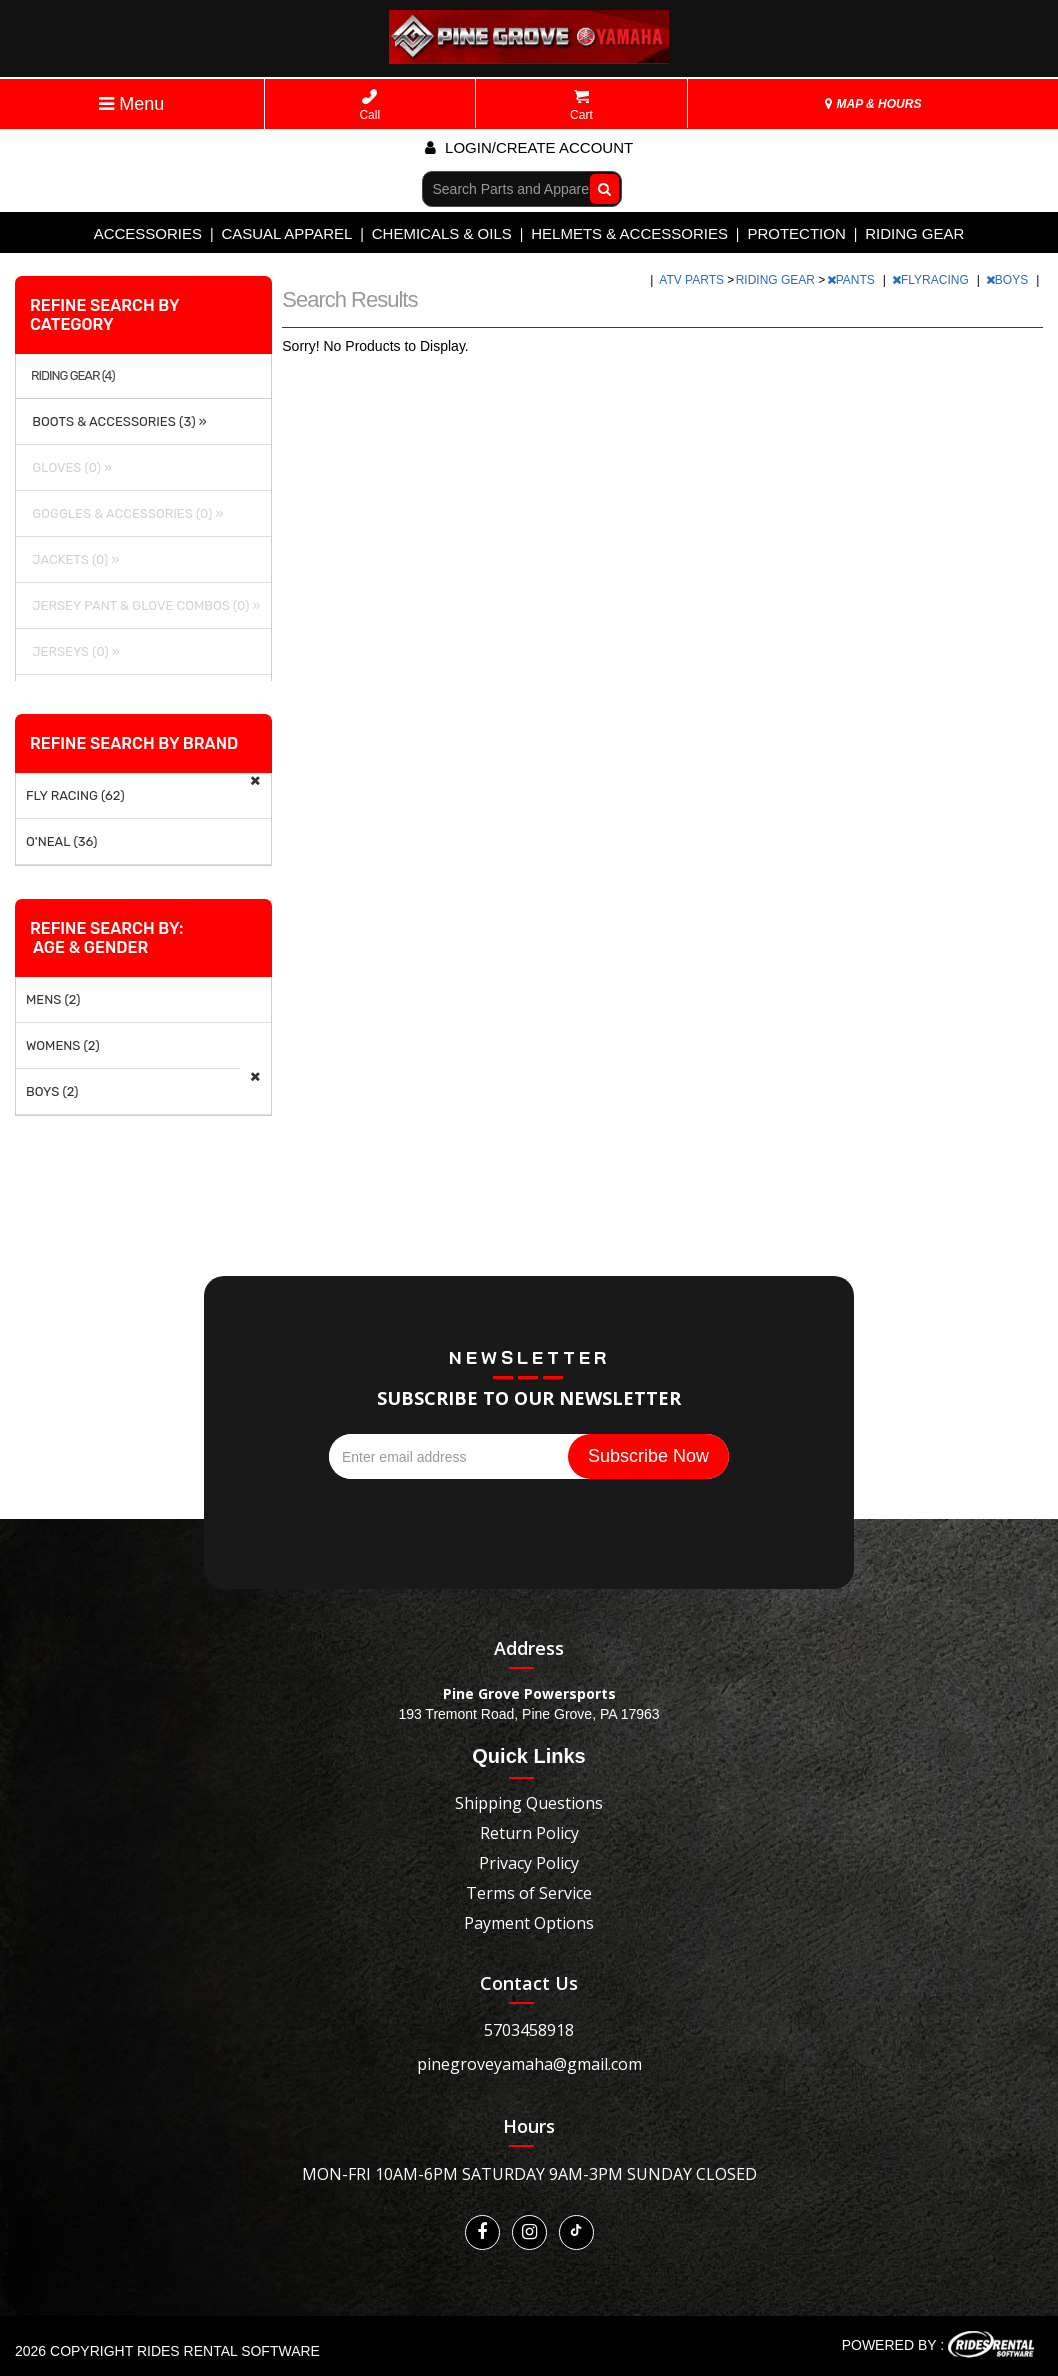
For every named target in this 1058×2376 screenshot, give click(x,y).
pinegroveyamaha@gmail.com (529, 2064)
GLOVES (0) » (69, 467)
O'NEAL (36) (61, 841)
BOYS (1009, 280)
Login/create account (529, 147)
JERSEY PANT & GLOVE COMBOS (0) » (143, 605)
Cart (581, 105)
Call (369, 105)
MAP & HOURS (873, 104)
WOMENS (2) (63, 1045)
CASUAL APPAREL (286, 233)
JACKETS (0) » (72, 559)
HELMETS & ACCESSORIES (629, 233)
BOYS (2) (52, 1091)
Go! (599, 188)
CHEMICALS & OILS (442, 233)
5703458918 (529, 2030)
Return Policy (529, 1833)
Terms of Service (529, 1893)
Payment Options (529, 1923)
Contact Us (529, 1983)
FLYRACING (932, 280)
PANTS (852, 280)
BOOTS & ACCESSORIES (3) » (116, 421)
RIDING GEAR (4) (73, 376)
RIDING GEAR (914, 233)
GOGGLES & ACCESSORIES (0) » (124, 513)
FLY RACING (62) (75, 795)
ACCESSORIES (148, 233)
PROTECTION (796, 233)
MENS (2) (53, 999)
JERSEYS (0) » (73, 651)
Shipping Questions (529, 1803)
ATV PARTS (693, 280)
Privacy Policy (529, 1863)
